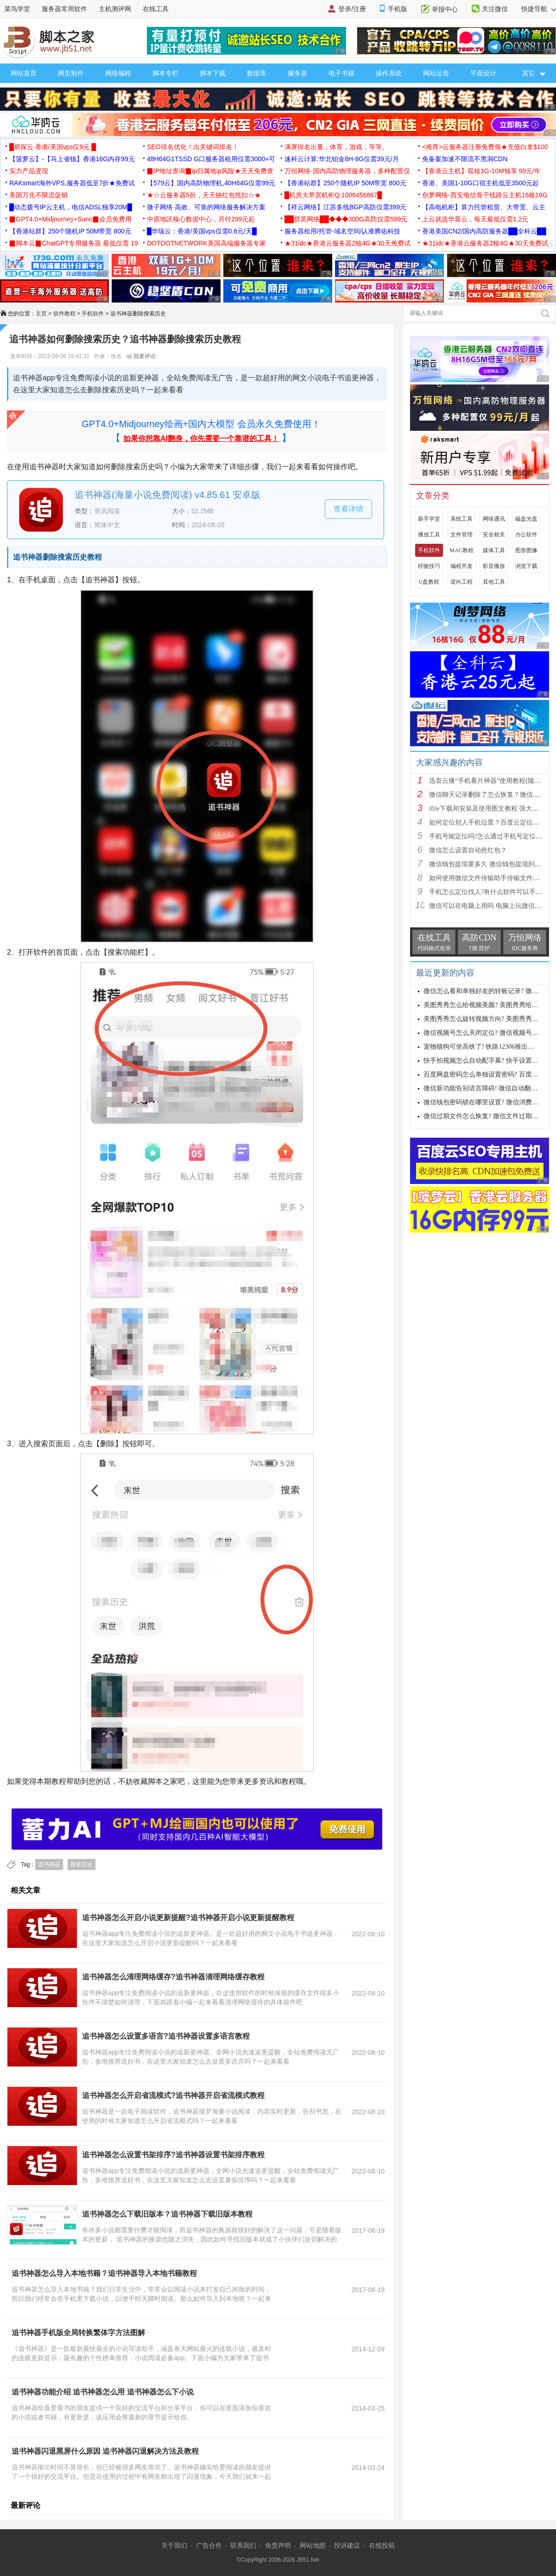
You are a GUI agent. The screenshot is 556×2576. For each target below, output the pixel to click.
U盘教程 (429, 582)
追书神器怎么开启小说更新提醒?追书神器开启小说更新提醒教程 (188, 1917)
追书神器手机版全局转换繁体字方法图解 (78, 2333)
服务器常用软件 (64, 9)
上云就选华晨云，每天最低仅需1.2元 (475, 219)
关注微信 (495, 9)
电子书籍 (341, 73)
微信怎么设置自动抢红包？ (468, 850)
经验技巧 (429, 566)
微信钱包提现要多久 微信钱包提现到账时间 (491, 864)
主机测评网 (115, 9)
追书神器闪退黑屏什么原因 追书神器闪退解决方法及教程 (105, 2451)
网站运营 (436, 73)
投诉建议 (347, 2545)
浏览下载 (526, 566)
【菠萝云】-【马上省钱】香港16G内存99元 (72, 159)
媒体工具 (494, 550)
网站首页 (24, 73)
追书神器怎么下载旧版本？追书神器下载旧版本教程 (167, 2214)
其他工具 (494, 582)
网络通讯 (494, 519)
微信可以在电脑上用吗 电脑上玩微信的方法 (491, 905)
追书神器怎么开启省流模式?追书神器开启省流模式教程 (173, 2095)
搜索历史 (81, 1864)
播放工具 (429, 534)
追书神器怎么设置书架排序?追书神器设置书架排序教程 (173, 2155)
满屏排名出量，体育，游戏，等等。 (336, 147)
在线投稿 (382, 2545)
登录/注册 (352, 9)
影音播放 (494, 566)
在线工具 (156, 9)
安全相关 (494, 534)
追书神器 (49, 1864)
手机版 (397, 9)
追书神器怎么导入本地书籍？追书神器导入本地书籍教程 (104, 2273)
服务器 (297, 73)
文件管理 (461, 534)
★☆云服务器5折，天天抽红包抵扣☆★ (204, 195)
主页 (41, 313)
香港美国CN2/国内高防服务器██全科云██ (484, 231)
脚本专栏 (165, 73)
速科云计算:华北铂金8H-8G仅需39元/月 (341, 159)
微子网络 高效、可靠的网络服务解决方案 (206, 207)
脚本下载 (213, 73)
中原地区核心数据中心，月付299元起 (201, 219)
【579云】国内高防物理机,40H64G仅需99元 (211, 183)
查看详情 (348, 509)
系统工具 (461, 519)
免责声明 (278, 2545)
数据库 (256, 73)
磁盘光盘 (526, 519)
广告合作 (209, 2545)
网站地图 (313, 2545)
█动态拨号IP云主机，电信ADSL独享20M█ (70, 207)
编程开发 (461, 566)
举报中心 (445, 9)
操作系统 (389, 73)
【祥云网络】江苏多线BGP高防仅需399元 (345, 207)
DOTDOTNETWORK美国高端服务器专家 (206, 243)
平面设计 (483, 73)
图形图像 (526, 550)
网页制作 (71, 73)
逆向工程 (461, 582)
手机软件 (93, 313)
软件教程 (64, 313)
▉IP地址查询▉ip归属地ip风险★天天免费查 (210, 171)
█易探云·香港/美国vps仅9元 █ (52, 147)
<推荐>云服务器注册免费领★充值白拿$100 (485, 147)
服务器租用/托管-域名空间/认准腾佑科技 (342, 231)
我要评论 (141, 356)
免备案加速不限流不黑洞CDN (464, 159)
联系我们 (243, 2545)
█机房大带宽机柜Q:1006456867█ (333, 195)
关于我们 (174, 2545)
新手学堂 (429, 519)
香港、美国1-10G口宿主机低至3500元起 (480, 183)
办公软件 (526, 534)
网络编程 (118, 73)
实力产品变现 (28, 171)
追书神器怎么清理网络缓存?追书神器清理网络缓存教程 (173, 1977)
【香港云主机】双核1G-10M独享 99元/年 (481, 171)
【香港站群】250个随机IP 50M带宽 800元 (345, 183)
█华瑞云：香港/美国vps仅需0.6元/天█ (202, 231)
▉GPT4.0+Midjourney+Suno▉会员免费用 (70, 219)
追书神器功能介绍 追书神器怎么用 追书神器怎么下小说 (103, 2392)
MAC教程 (461, 550)
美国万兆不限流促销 (38, 195)
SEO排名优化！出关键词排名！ (193, 147)
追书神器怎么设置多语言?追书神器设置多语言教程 (166, 2036)
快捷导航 (538, 9)
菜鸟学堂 (17, 9)
